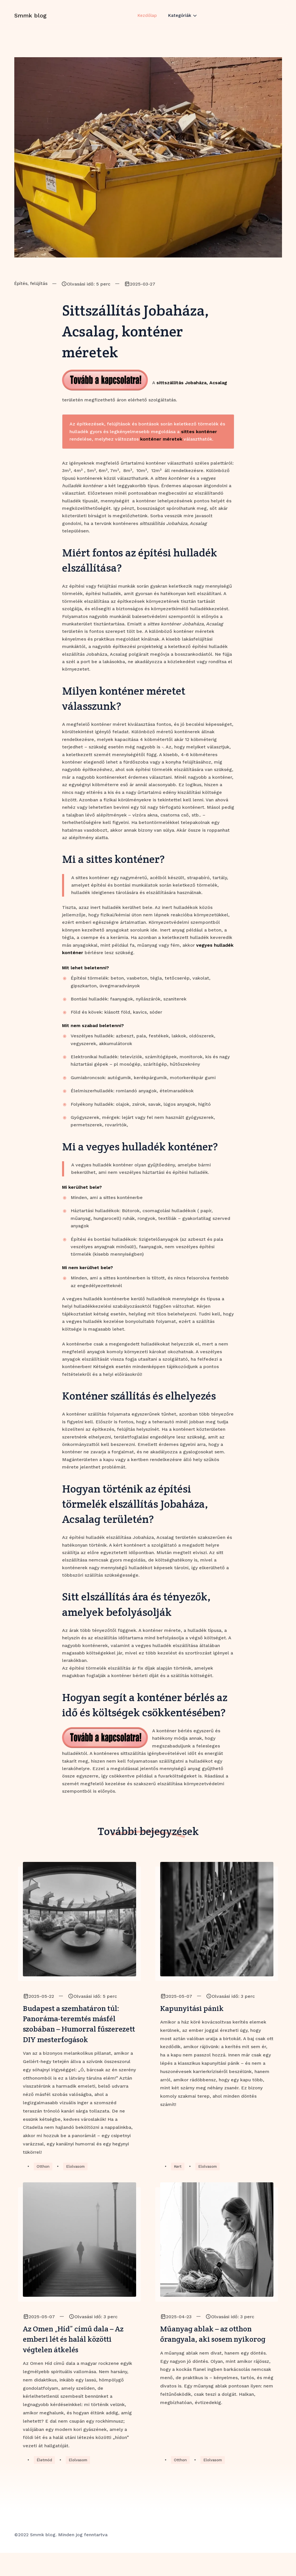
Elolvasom (77, 2184)
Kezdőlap (146, 20)
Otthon (43, 2184)
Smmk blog (30, 20)
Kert (178, 2184)
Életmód (45, 2483)
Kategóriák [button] (180, 20)
